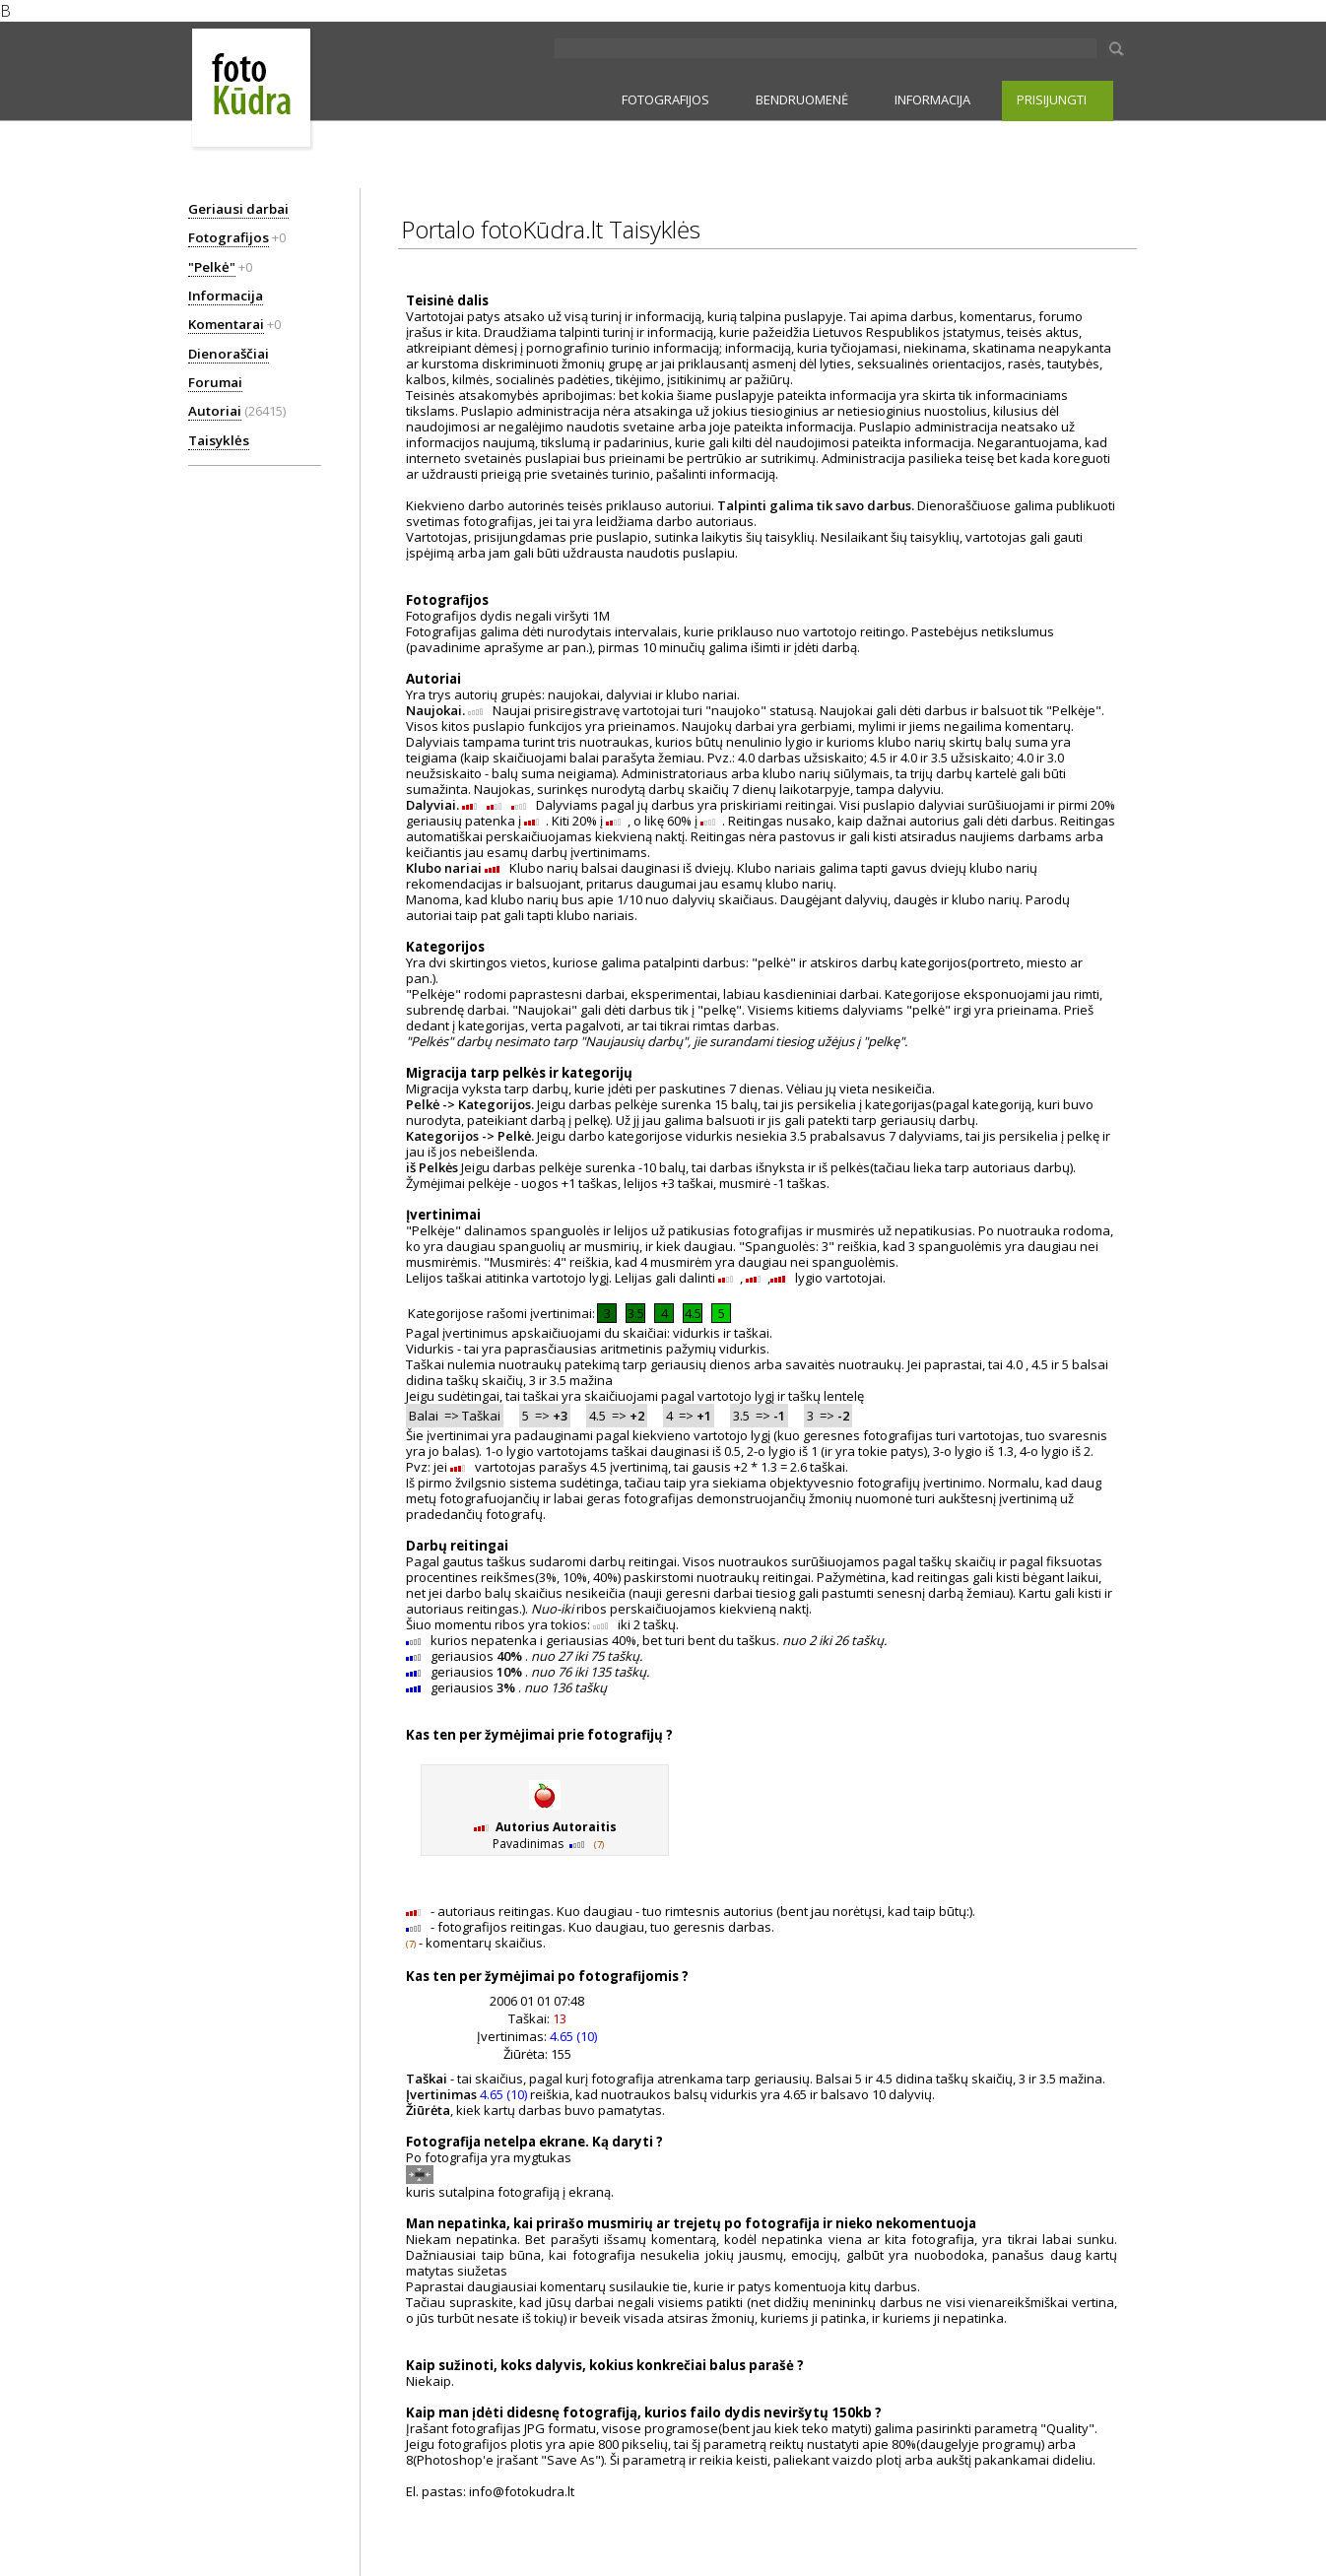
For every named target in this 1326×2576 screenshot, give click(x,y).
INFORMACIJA (932, 99)
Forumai (215, 382)
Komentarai (226, 324)
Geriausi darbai (238, 209)
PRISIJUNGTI (1052, 99)
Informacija (225, 295)
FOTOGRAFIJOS (665, 99)
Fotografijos (228, 237)
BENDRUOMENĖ (802, 99)
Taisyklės (218, 440)
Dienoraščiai (228, 354)
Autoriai (214, 411)
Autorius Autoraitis (556, 1826)
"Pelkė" (211, 267)
